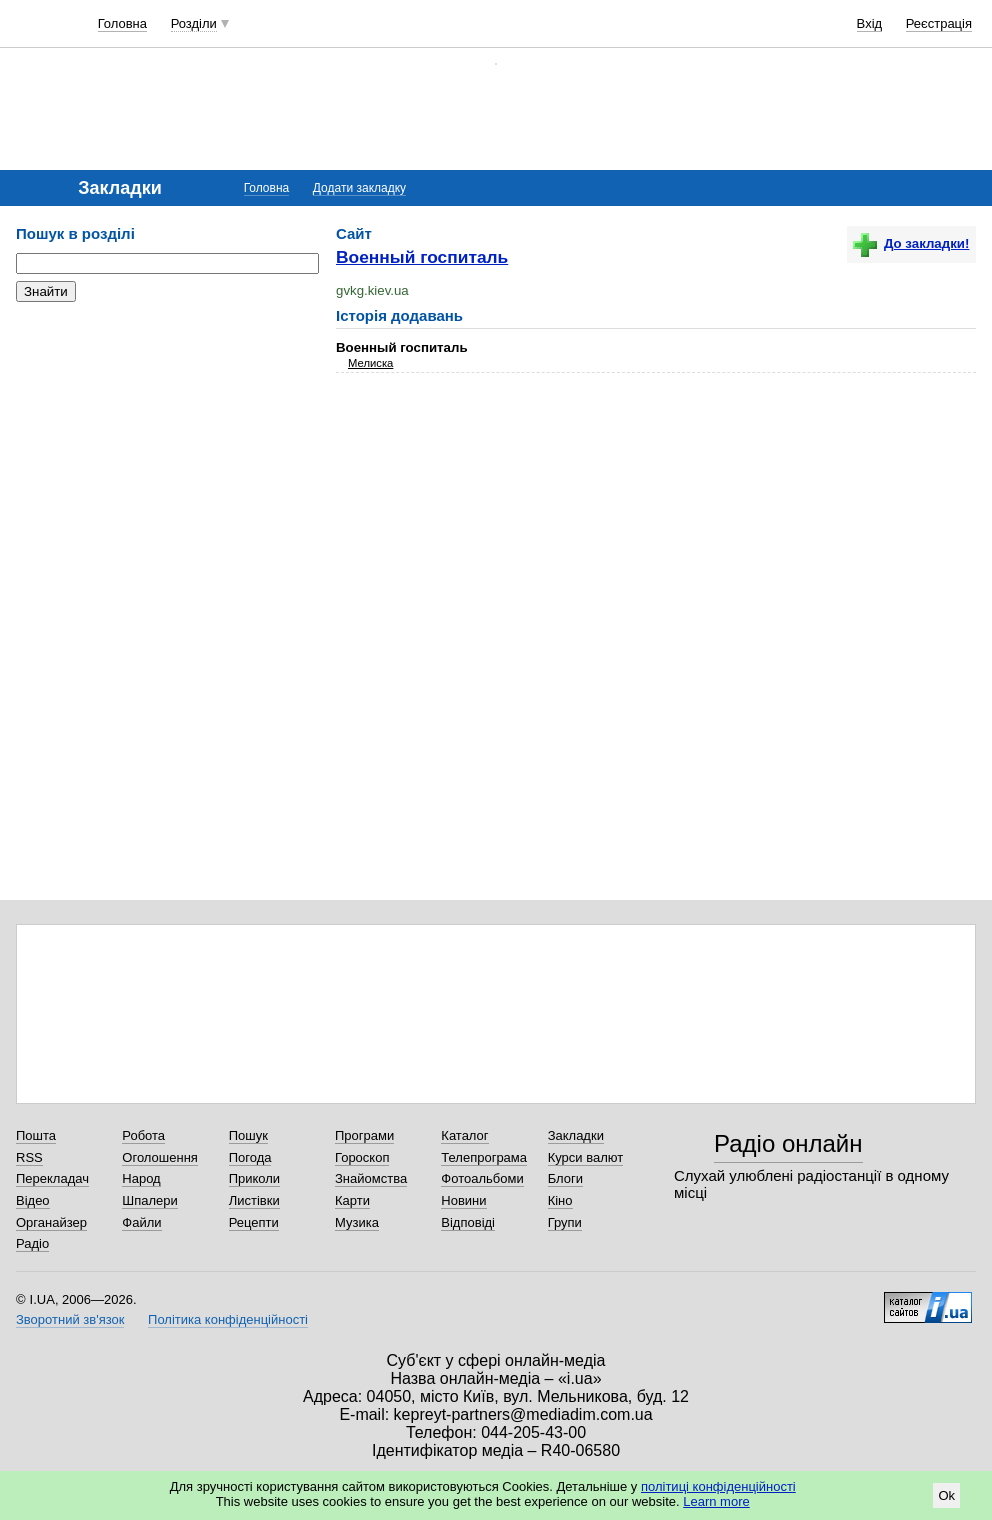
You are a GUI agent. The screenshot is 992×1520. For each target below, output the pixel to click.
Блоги (565, 1178)
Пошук (248, 1135)
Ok (946, 1495)
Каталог (464, 1135)
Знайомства (371, 1178)
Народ (141, 1178)
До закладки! (911, 243)
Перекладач (52, 1178)
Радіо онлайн (788, 1143)
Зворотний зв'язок (70, 1319)
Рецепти (254, 1222)
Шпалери (150, 1200)
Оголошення (160, 1157)
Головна (122, 23)
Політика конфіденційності (228, 1319)
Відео (33, 1200)
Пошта (36, 1135)
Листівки (254, 1200)
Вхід (870, 23)
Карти (352, 1200)
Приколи (254, 1178)
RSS (29, 1157)
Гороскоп (362, 1157)
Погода (250, 1157)
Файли (141, 1222)
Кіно (560, 1200)
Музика (357, 1222)
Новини (463, 1200)
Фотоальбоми (482, 1178)
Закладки (576, 1135)
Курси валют (586, 1157)
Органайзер (51, 1222)
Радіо (32, 1243)
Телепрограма (484, 1157)
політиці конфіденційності (718, 1486)
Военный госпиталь (422, 257)
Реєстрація (939, 23)
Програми (364, 1135)
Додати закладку (359, 188)
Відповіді (468, 1222)
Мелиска (370, 363)
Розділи (194, 23)
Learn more (716, 1501)
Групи (565, 1222)
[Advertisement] (166, 440)
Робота (143, 1135)
